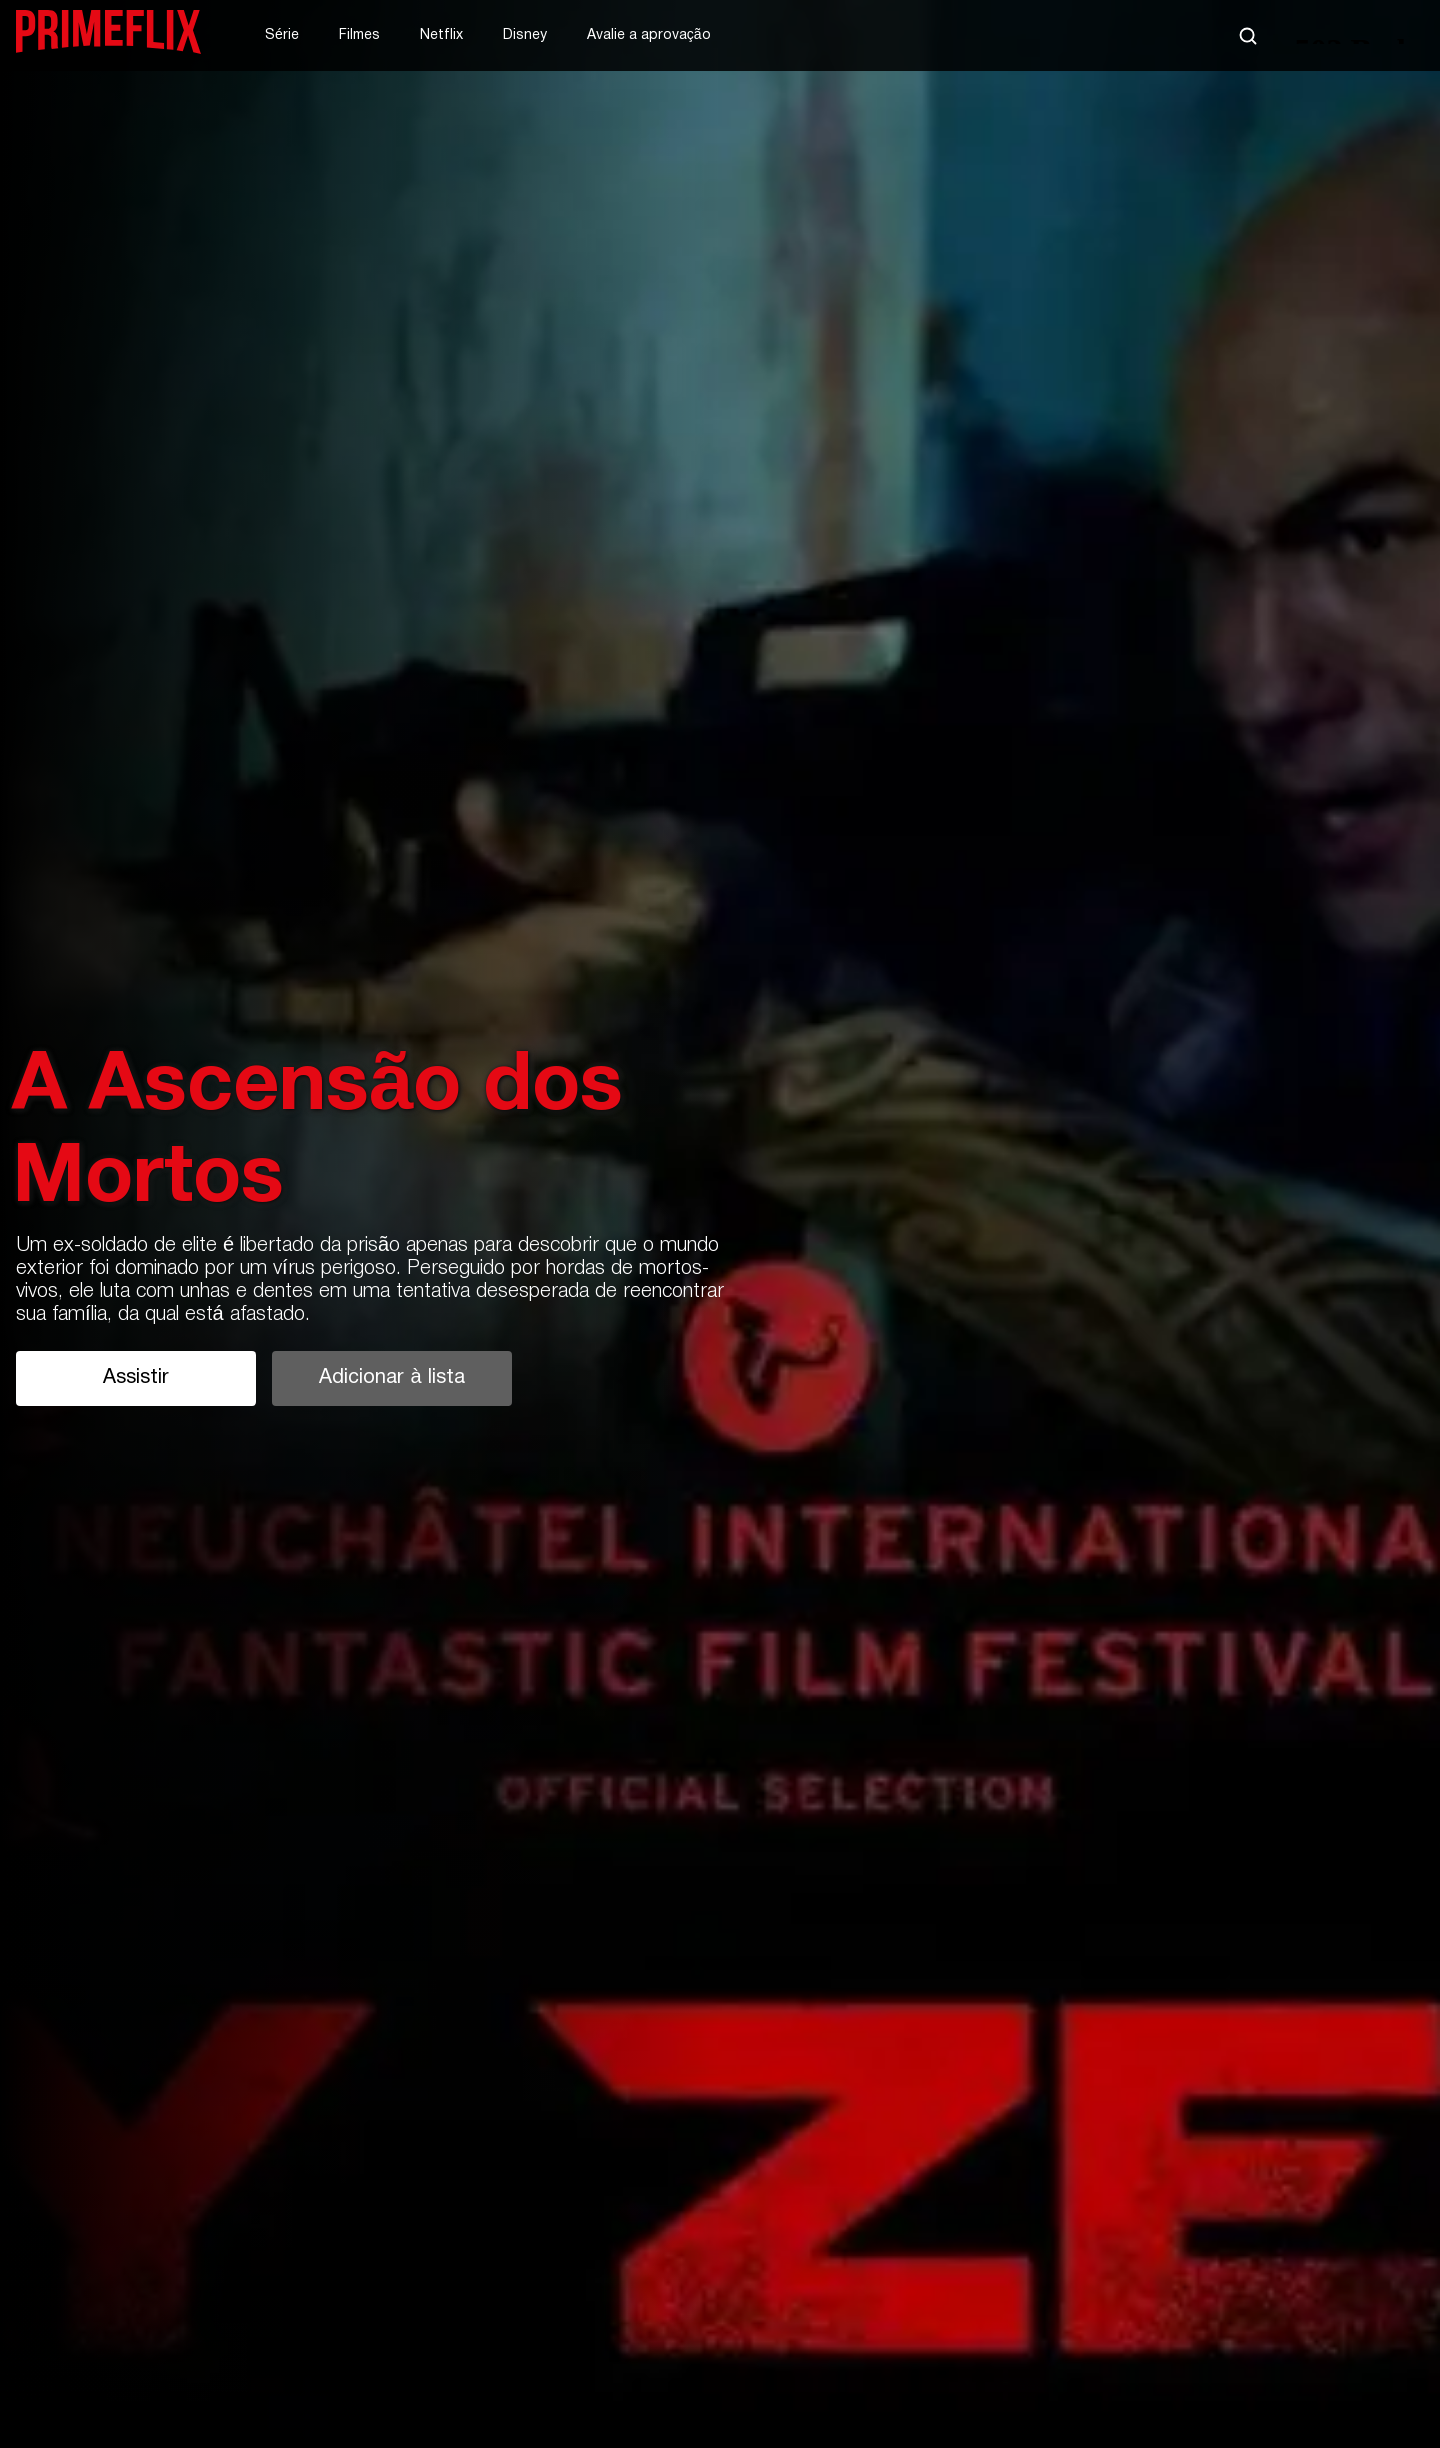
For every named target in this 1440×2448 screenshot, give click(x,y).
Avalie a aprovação (649, 35)
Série (282, 35)
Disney (525, 35)
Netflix (441, 35)
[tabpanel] (720, 1224)
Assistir (136, 1378)
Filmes (359, 35)
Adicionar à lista (391, 1378)
